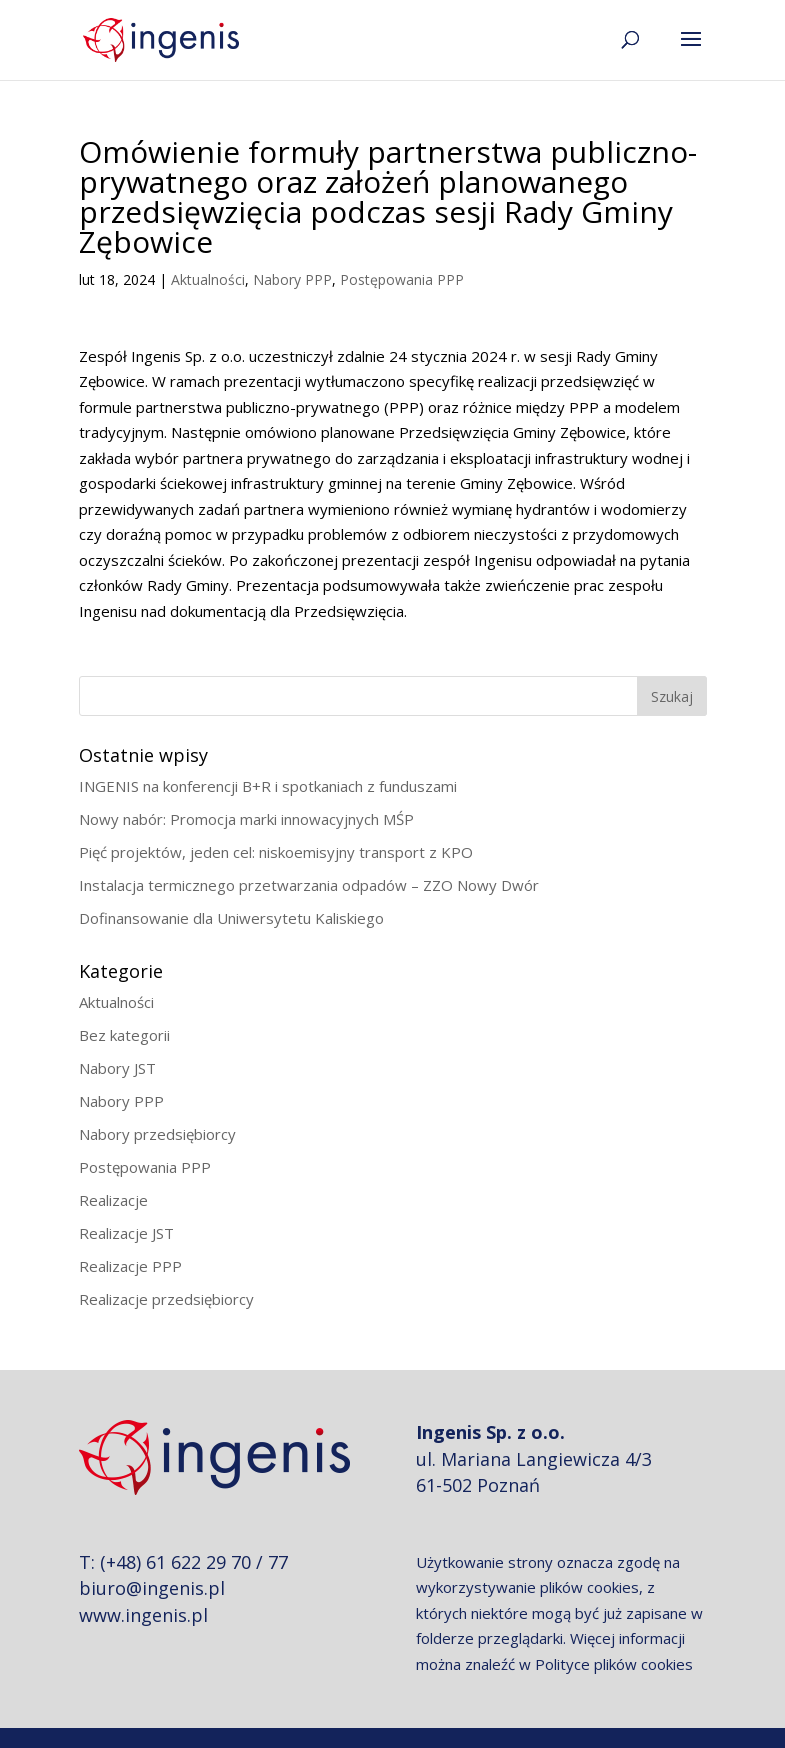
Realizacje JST (126, 1233)
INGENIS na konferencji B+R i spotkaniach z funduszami (268, 786)
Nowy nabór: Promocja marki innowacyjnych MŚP (246, 819)
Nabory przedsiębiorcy (157, 1134)
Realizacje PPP (130, 1266)
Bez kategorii (124, 1035)
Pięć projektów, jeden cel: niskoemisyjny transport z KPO (276, 852)
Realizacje (113, 1200)
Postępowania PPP (402, 279)
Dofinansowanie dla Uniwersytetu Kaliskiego (231, 918)
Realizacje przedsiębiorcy (166, 1299)
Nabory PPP (292, 279)
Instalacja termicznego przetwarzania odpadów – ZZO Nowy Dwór (309, 885)
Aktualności (208, 279)
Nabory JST (117, 1068)
